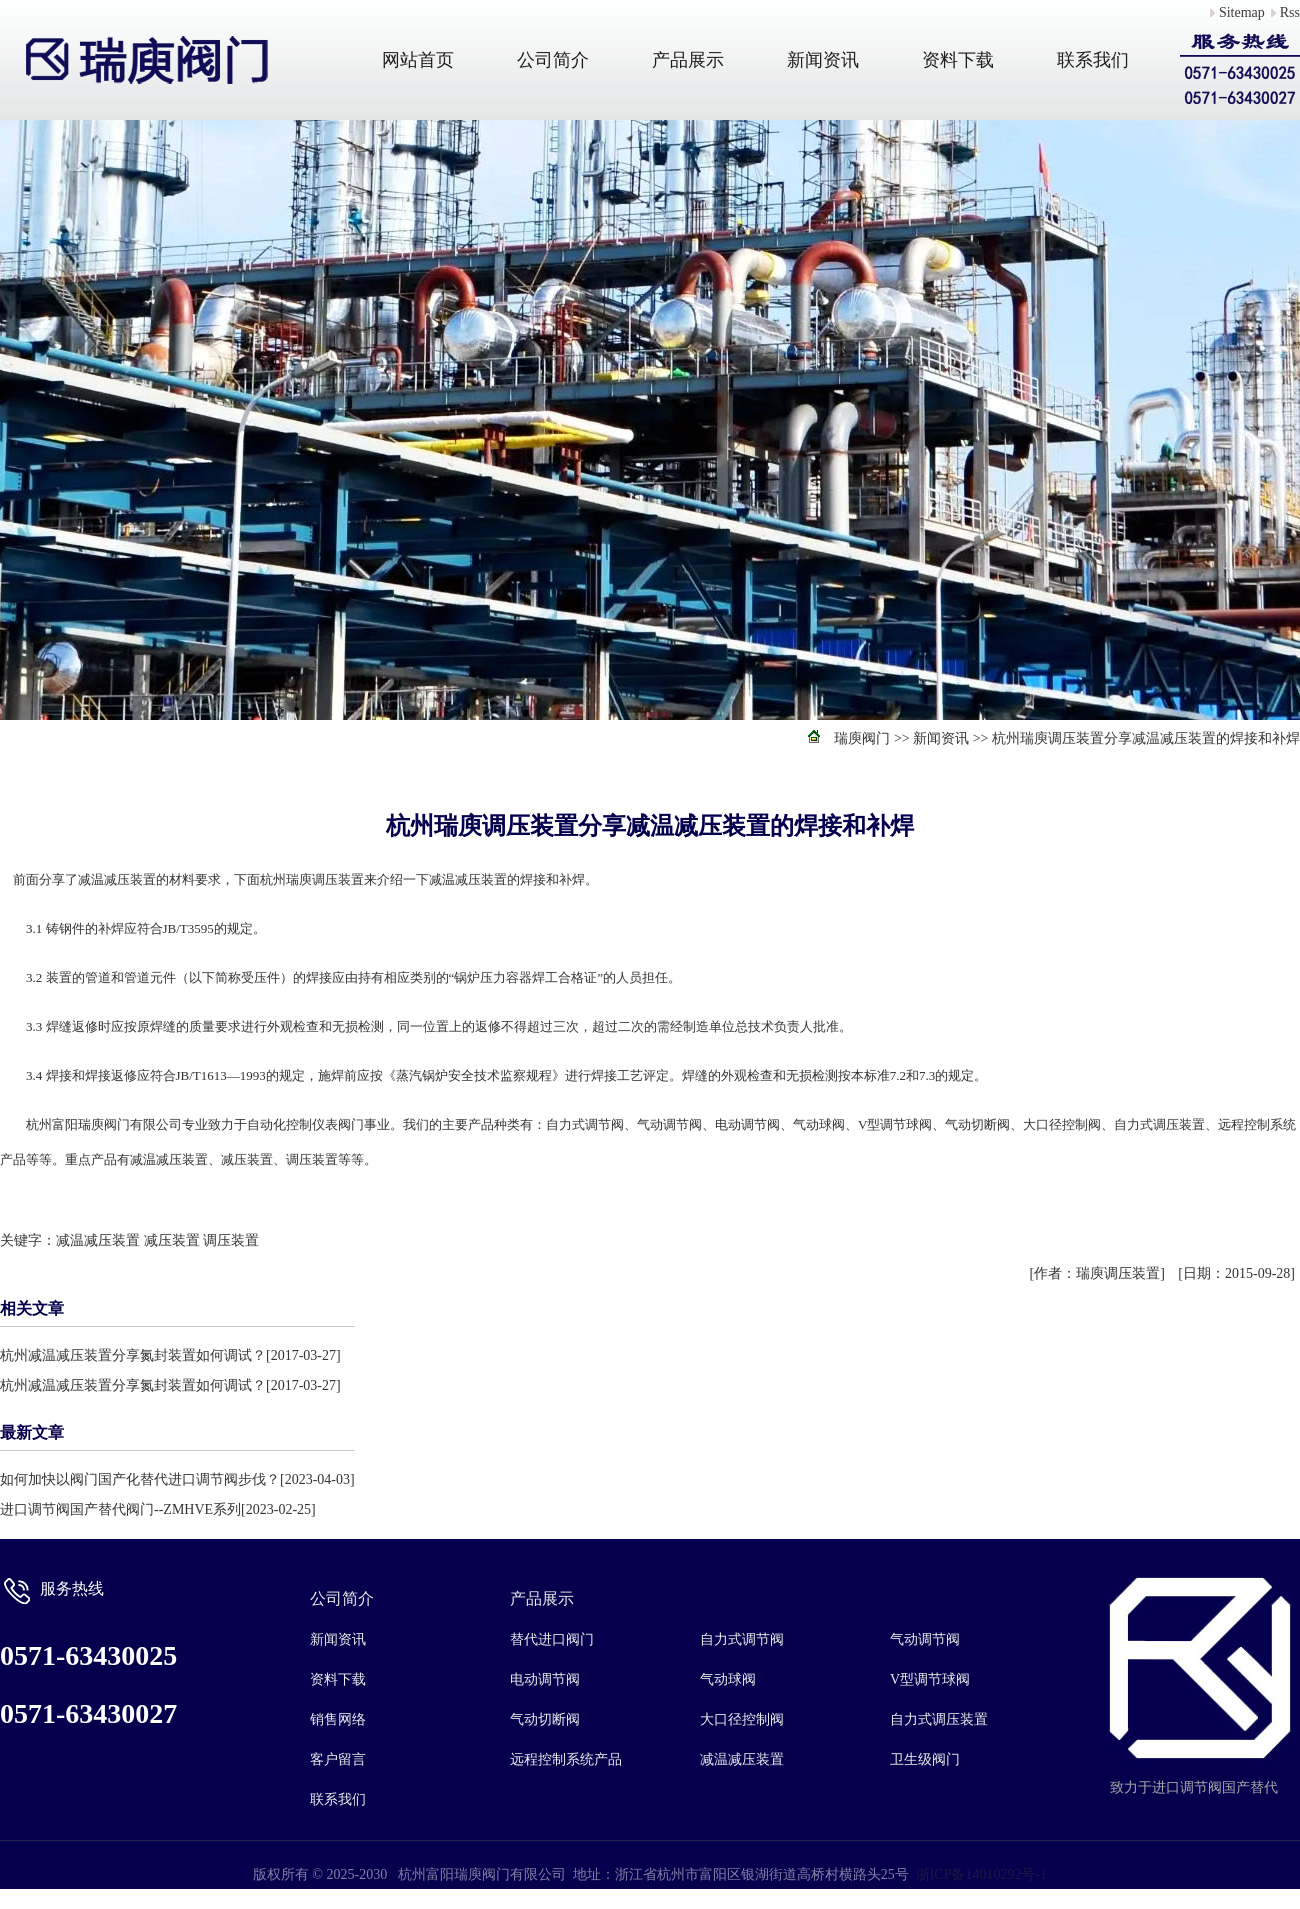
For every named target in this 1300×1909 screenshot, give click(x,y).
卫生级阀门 (925, 1759)
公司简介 (553, 60)
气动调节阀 (925, 1639)
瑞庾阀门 (862, 738)
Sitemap (1242, 12)
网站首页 (418, 60)
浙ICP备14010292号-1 (981, 1874)
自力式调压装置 (939, 1719)
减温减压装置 (98, 1240)
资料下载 (958, 60)
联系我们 (1093, 60)
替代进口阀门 (552, 1639)
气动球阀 (728, 1679)
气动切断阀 (545, 1719)
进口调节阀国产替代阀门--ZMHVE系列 (120, 1509)
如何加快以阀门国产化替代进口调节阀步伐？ (140, 1479)
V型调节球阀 (930, 1679)
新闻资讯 (823, 60)
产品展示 (688, 60)
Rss (1290, 12)
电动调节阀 (545, 1679)
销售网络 (338, 1719)
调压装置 (231, 1240)
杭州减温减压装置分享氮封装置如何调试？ (133, 1355)
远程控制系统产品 (566, 1759)
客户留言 (338, 1759)
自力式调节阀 (742, 1639)
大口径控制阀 (742, 1719)
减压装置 (172, 1240)
